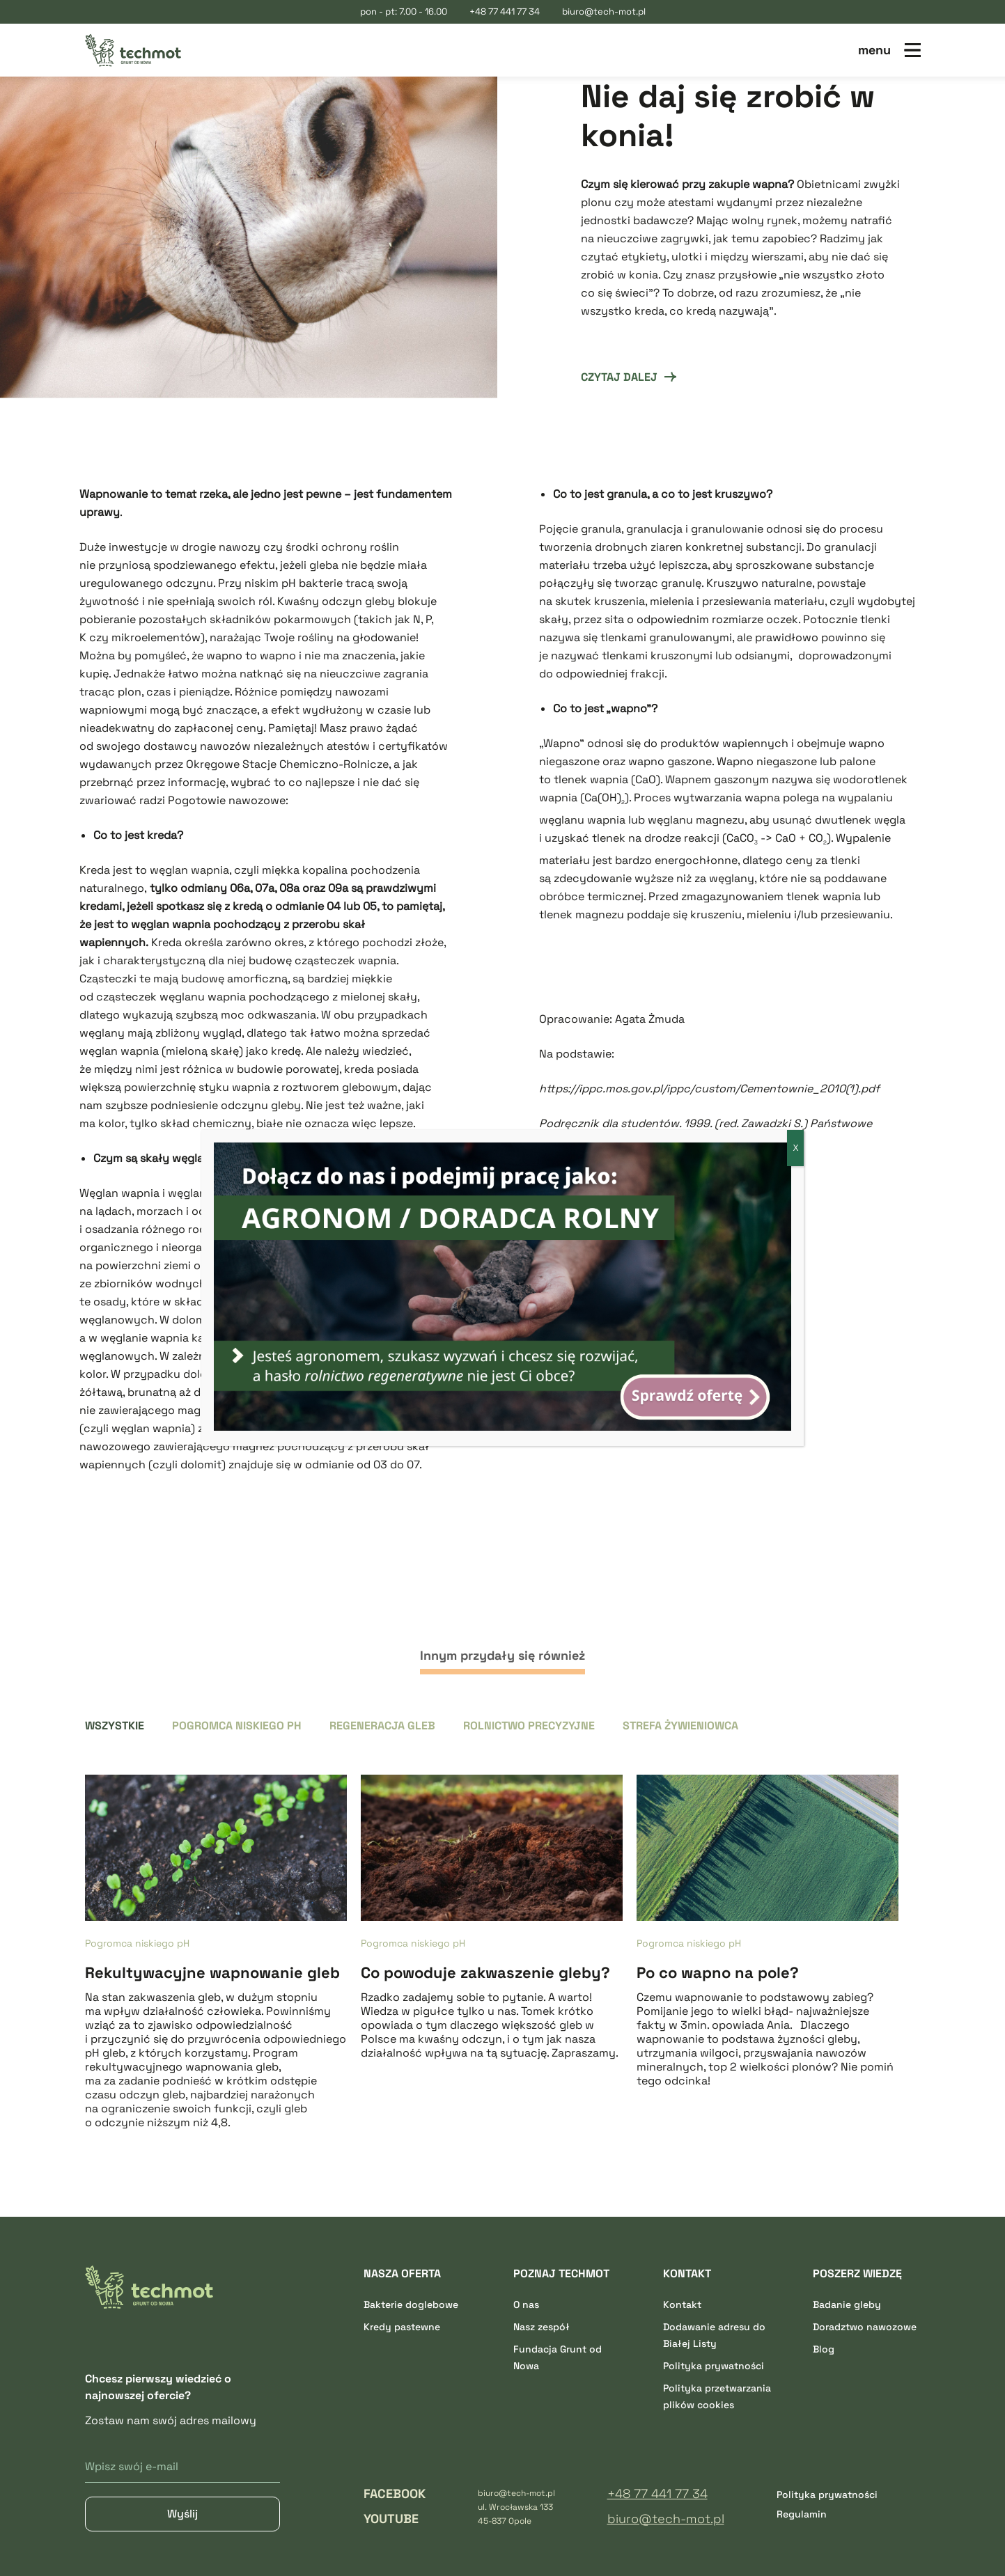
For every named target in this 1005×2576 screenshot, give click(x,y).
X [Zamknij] (795, 1148)
